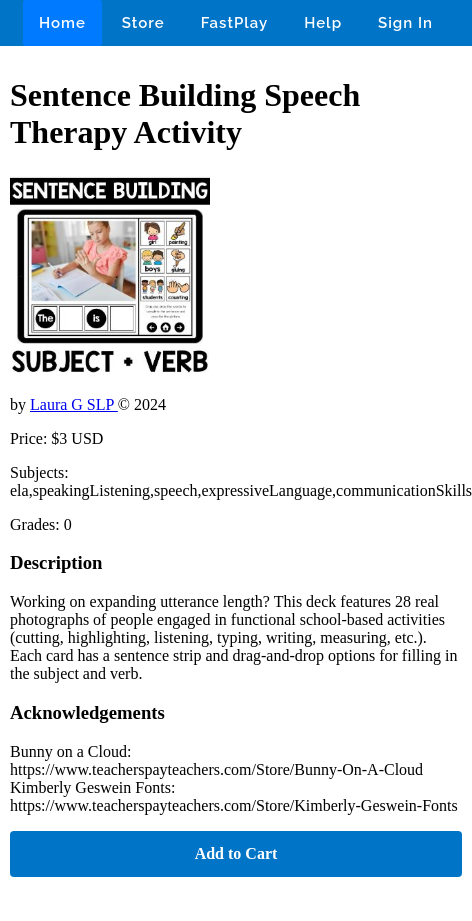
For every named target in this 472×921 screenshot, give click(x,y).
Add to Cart (236, 853)
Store (143, 23)
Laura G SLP (74, 404)
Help (323, 23)
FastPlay (235, 23)
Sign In (405, 23)
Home (62, 23)
